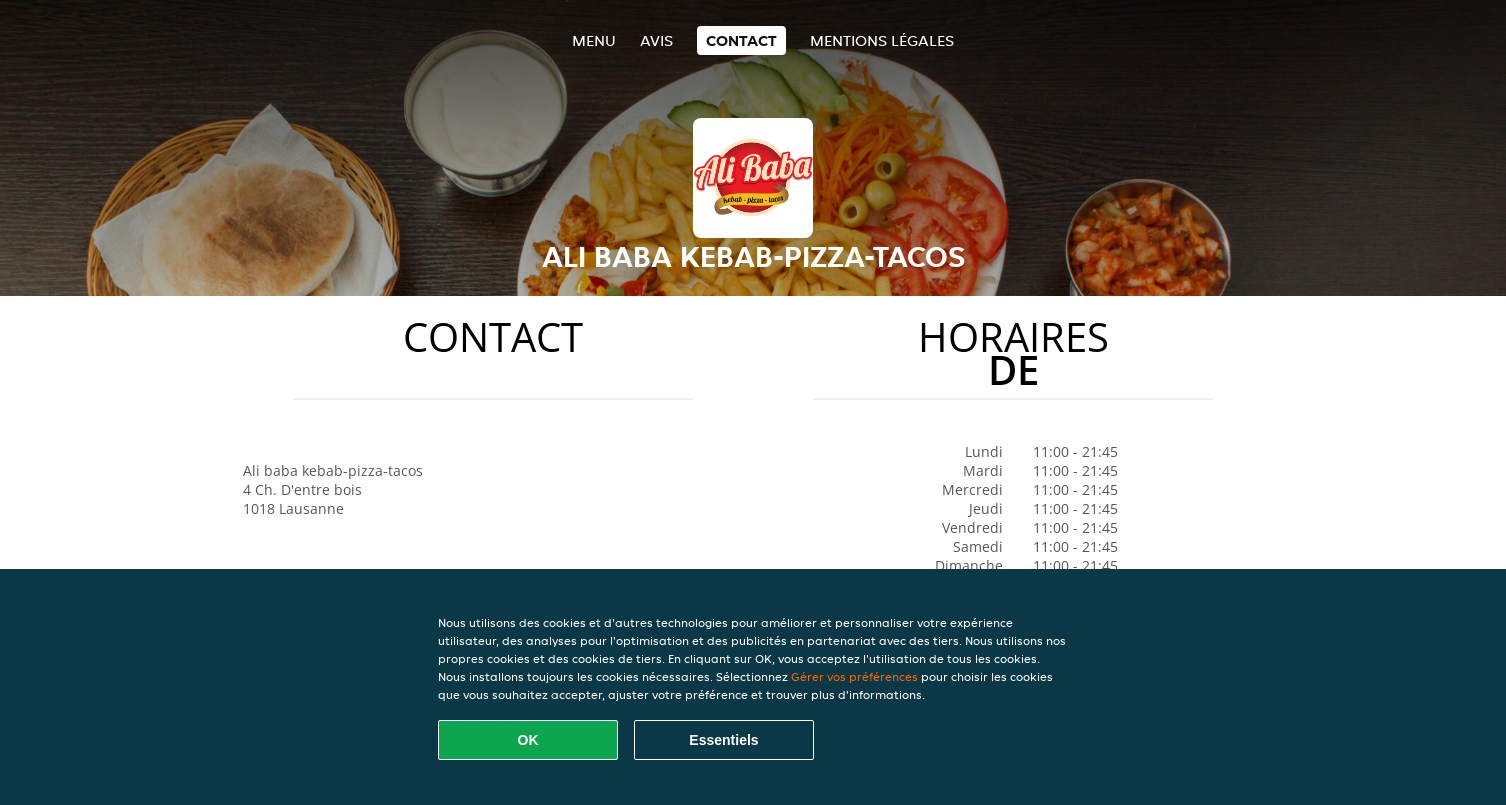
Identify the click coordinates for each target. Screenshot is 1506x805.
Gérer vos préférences (854, 676)
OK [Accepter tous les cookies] (528, 740)
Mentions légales (882, 40)
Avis (656, 40)
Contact (741, 40)
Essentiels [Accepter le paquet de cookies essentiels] (723, 740)
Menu (594, 40)
